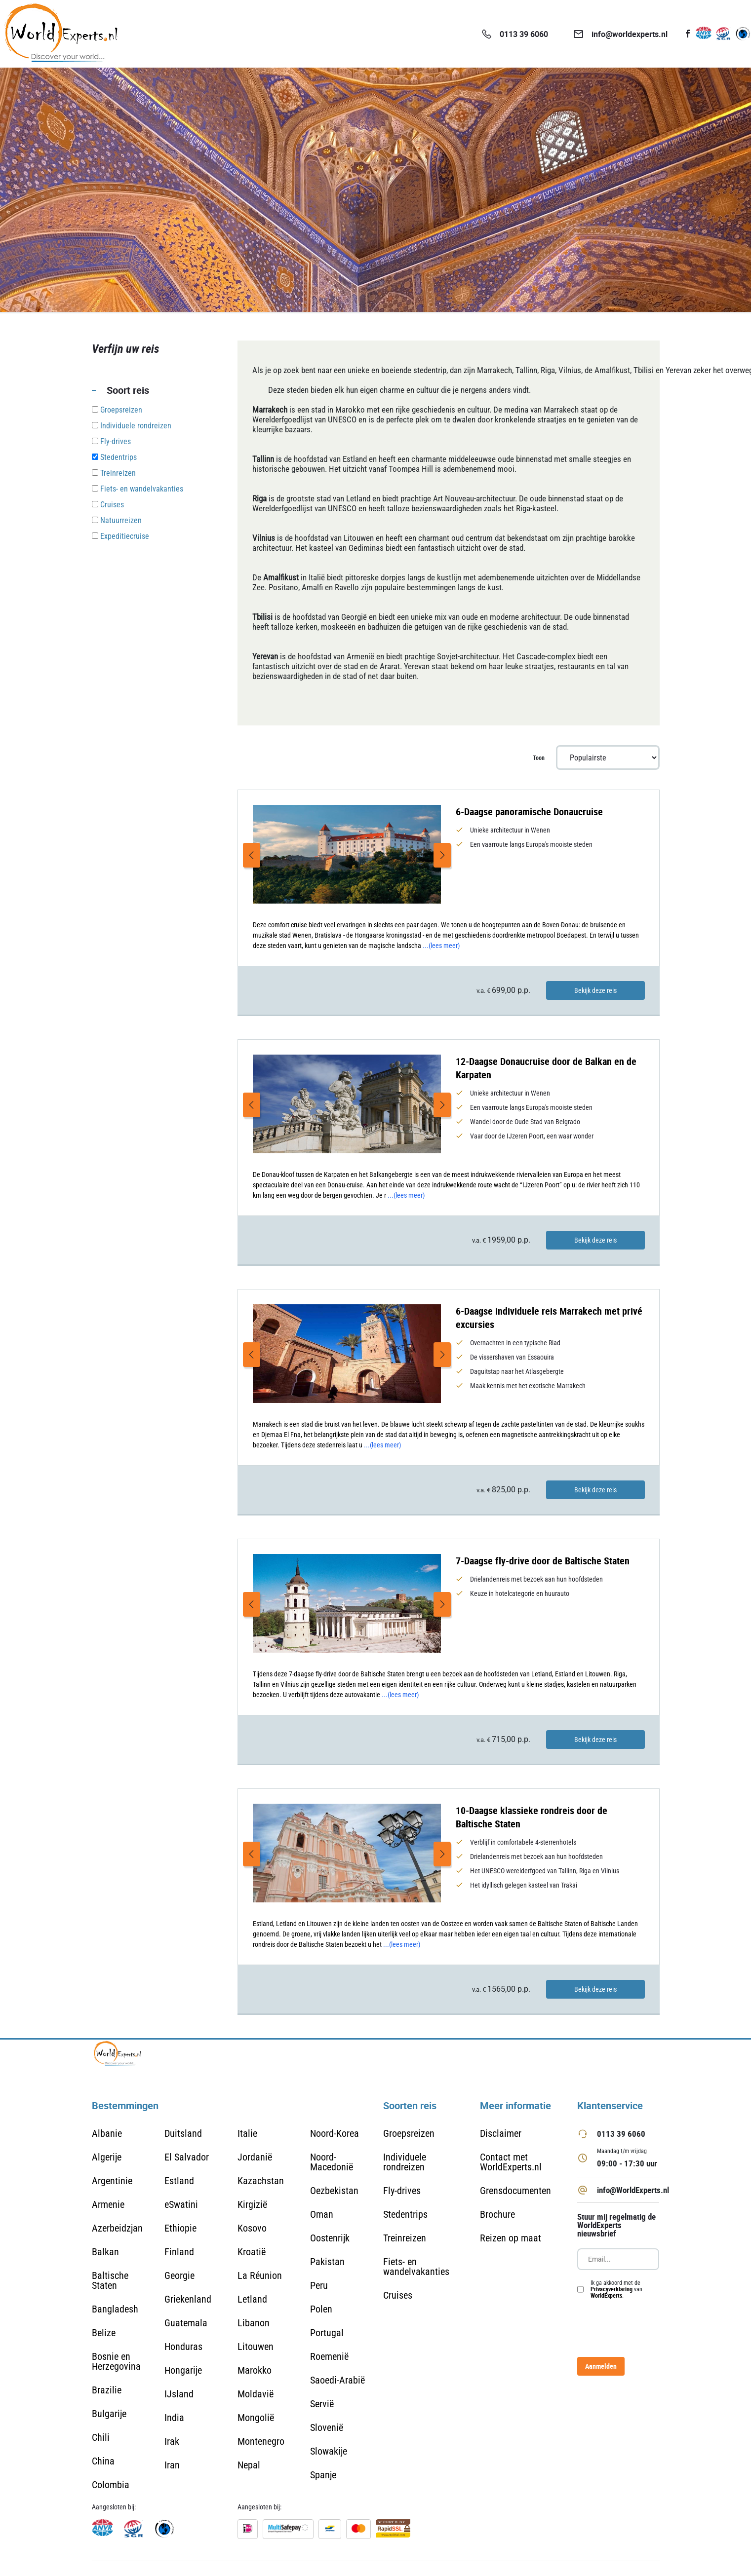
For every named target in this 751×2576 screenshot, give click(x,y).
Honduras (183, 2346)
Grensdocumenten (515, 2191)
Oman (321, 2214)
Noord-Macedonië (331, 2162)
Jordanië (254, 2157)
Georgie (179, 2275)
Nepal (248, 2465)
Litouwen (255, 2346)
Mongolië (255, 2418)
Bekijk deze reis (595, 990)
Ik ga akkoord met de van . (616, 2289)
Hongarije (183, 2370)
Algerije (106, 2157)
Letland (252, 2299)
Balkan (105, 2252)
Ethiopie (180, 2228)
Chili (101, 2437)
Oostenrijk (330, 2238)
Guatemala (185, 2323)
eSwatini (181, 2204)
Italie (247, 2133)
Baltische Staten (110, 2280)
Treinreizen (404, 2238)
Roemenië (329, 2356)
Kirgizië (252, 2204)
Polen (321, 2309)
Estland (179, 2181)
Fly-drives (402, 2191)
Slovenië (326, 2427)
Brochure (497, 2214)
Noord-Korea (334, 2133)
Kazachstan (260, 2181)
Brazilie (106, 2390)
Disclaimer (500, 2133)
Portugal (327, 2333)
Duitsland (183, 2133)
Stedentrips (405, 2214)
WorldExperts (606, 2295)
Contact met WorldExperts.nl (511, 2162)
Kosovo (252, 2228)
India (174, 2418)
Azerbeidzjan (117, 2228)
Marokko (254, 2370)
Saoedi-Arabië (337, 2380)
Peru (319, 2285)
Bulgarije (109, 2414)
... (441, 945)
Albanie (107, 2133)
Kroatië (251, 2252)
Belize (104, 2333)
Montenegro (260, 2441)
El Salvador (186, 2157)
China (103, 2461)
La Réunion (259, 2275)
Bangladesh (115, 2309)
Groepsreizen (409, 2133)
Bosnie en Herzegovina (116, 2361)
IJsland (179, 2394)
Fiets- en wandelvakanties (416, 2266)
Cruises (397, 2295)
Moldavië (255, 2394)
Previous (251, 855)
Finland (179, 2252)
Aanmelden (601, 2366)
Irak (171, 2441)
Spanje (323, 2475)
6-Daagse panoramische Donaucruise (529, 811)
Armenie (108, 2204)
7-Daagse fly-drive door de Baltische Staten (543, 1560)
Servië (322, 2404)
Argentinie (112, 2181)
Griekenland (187, 2299)
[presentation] (652, 2328)
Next (442, 855)
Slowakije (328, 2451)
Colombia (110, 2485)
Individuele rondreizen (404, 2162)
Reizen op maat (510, 2238)
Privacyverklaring (611, 2289)
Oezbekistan (334, 2191)
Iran (172, 2465)
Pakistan (327, 2262)
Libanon (253, 2323)
